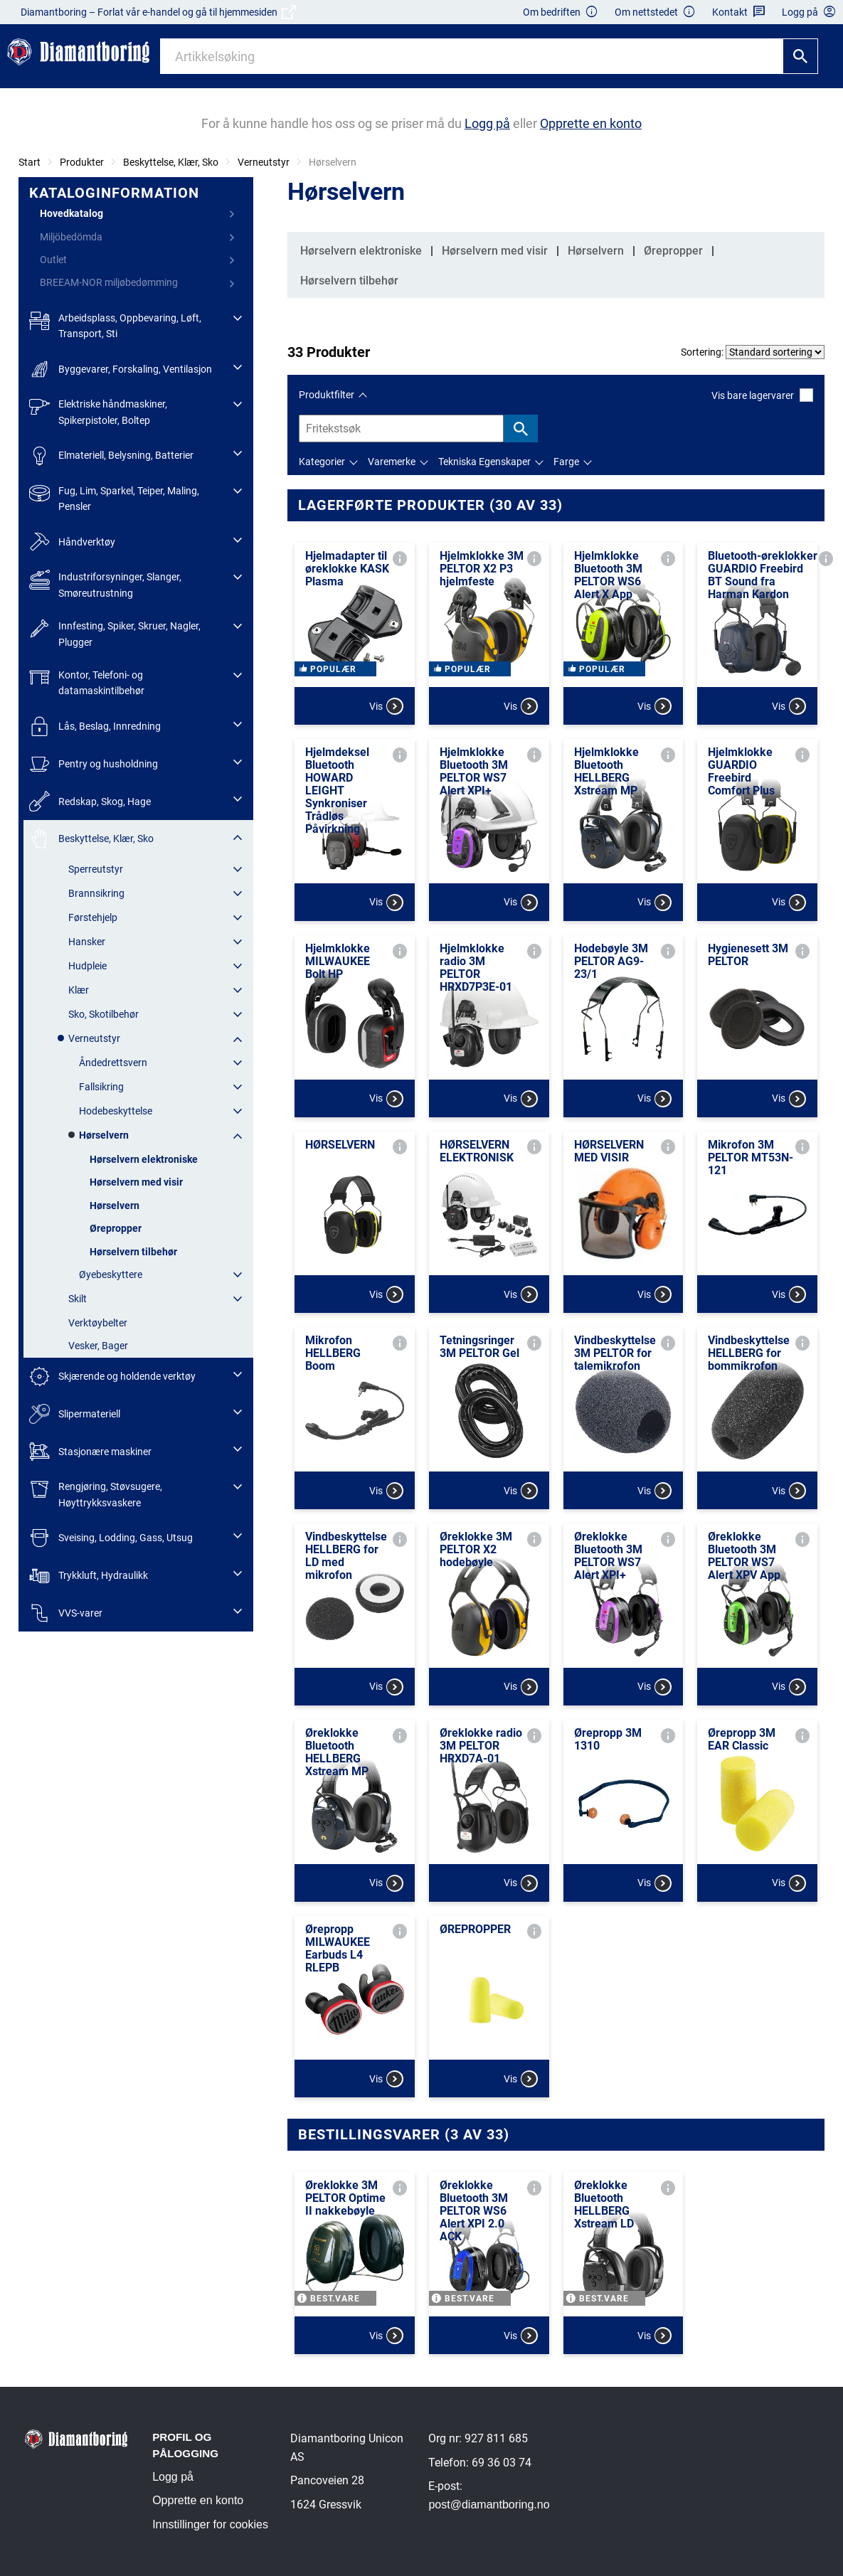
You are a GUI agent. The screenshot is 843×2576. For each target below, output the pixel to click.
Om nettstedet (655, 12)
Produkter (82, 162)
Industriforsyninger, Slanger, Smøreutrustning (105, 583)
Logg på (172, 2477)
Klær (78, 990)
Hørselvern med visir (136, 1182)
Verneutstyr (264, 162)
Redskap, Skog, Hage (90, 801)
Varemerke (391, 461)
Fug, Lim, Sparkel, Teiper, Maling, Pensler (114, 497)
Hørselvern (104, 1135)
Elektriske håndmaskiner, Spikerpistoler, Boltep (98, 410)
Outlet (53, 259)
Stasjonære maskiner (90, 1451)
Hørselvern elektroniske (144, 1159)
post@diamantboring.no (488, 2504)
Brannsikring (96, 893)
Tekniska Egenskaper (484, 461)
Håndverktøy (72, 542)
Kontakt (738, 12)
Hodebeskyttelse (115, 1111)
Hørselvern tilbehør (133, 1251)
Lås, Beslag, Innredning (95, 726)
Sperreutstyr (95, 869)
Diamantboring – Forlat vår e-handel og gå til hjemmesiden (158, 12)
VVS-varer (65, 1613)
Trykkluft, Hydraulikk (88, 1575)
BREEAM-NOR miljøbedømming (109, 282)
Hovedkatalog (71, 213)
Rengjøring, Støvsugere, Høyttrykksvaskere (95, 1493)
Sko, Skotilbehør (103, 1014)
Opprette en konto (197, 2500)
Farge (566, 461)
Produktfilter (326, 395)
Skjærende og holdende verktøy (112, 1376)
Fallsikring (101, 1086)
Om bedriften (560, 12)
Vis (386, 706)
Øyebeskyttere (110, 1274)
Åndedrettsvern (113, 1062)
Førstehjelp (92, 917)
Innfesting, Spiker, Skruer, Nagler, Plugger (115, 632)
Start (29, 162)
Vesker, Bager (98, 1345)
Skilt (77, 1298)
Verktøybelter (97, 1323)
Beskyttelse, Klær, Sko (170, 162)
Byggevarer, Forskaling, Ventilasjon (120, 369)
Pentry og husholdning (93, 764)
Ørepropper (116, 1228)
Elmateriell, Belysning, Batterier (111, 455)
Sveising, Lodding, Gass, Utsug (111, 1538)
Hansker (86, 941)
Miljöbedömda (71, 237)
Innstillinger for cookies (210, 2524)
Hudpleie (87, 966)
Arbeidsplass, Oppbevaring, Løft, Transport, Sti (115, 324)
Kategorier (322, 461)
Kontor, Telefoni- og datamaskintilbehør (86, 681)
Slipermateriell (74, 1414)
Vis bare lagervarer (762, 395)
